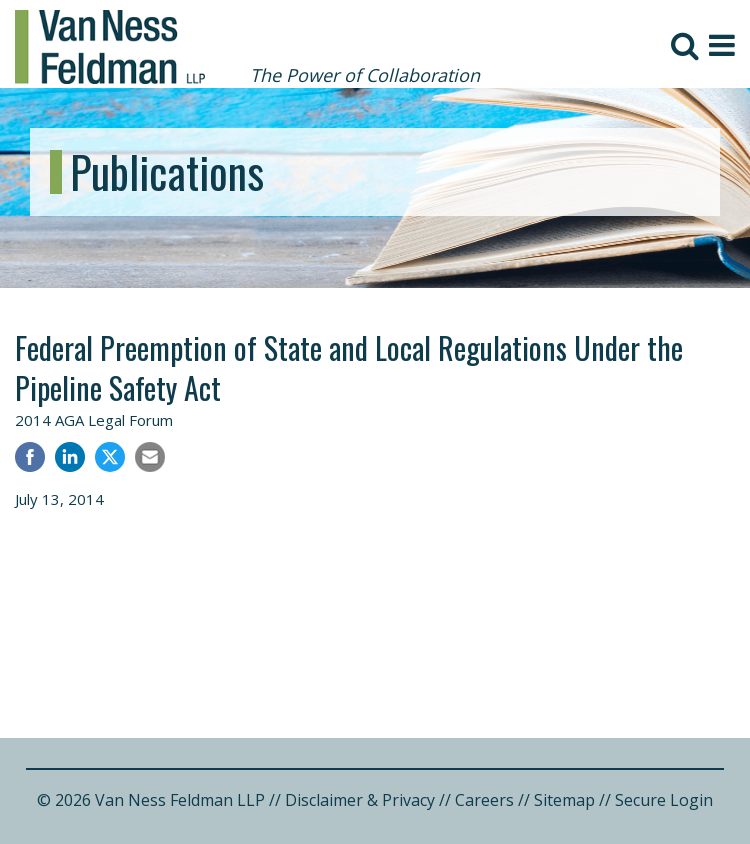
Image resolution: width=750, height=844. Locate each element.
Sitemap (564, 800)
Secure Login (664, 800)
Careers (484, 800)
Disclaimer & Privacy (360, 800)
